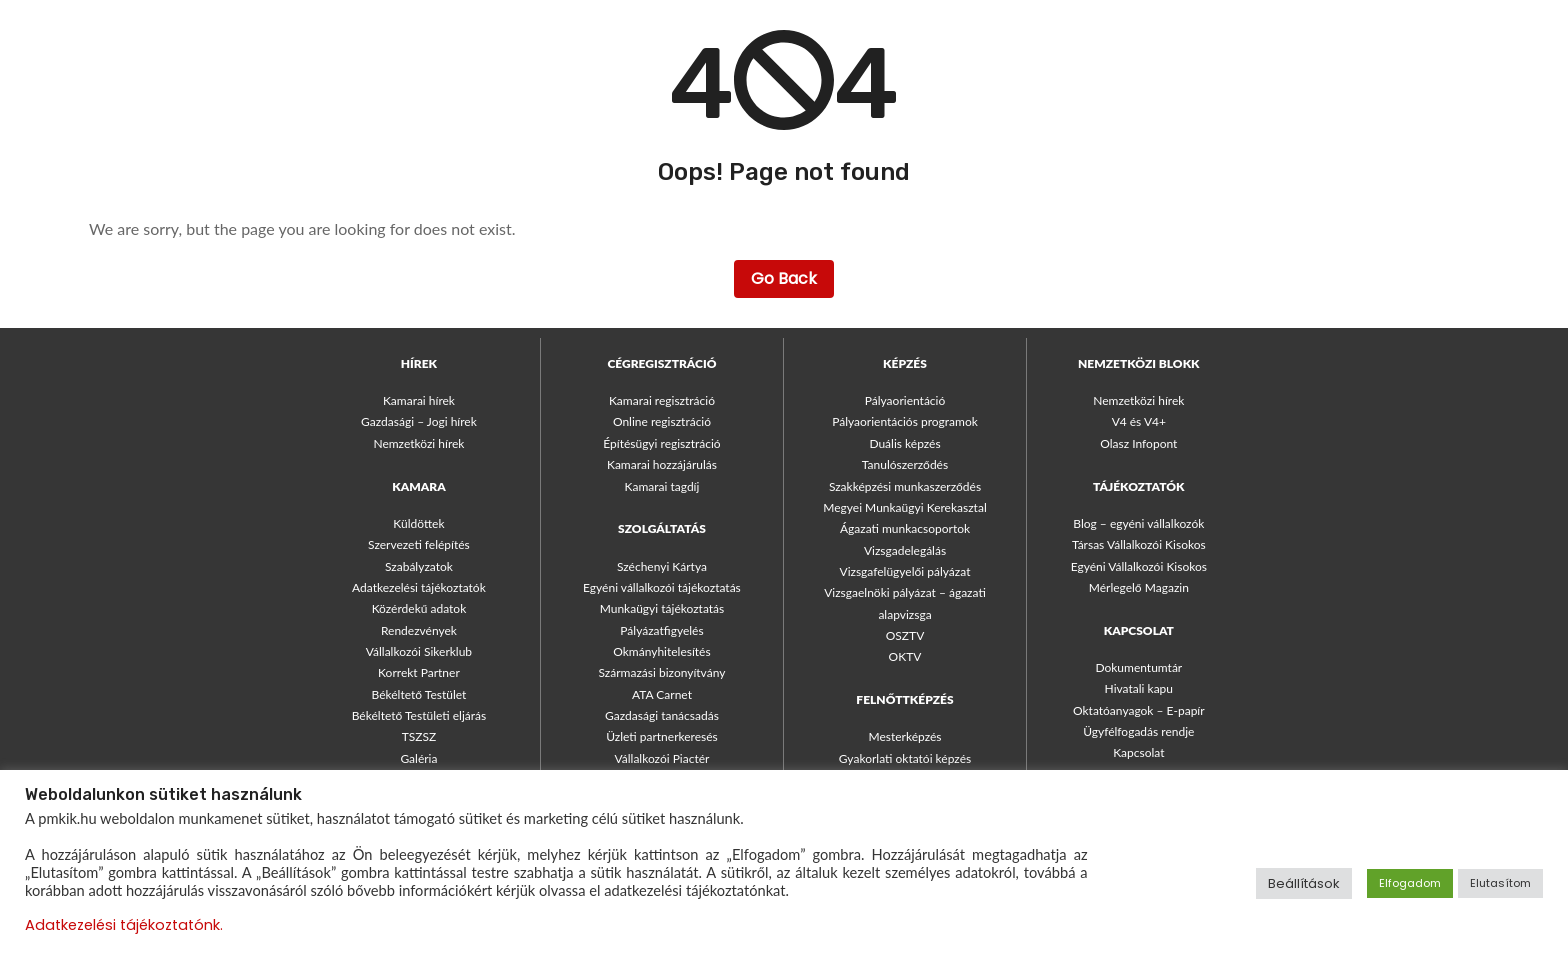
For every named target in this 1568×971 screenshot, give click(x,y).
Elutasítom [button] (1500, 883)
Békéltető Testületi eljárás (419, 715)
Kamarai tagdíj (662, 486)
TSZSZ (419, 736)
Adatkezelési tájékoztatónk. (124, 925)
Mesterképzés (904, 736)
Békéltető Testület (419, 694)
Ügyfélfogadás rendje (1138, 731)
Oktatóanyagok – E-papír (1139, 710)
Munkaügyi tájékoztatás (662, 608)
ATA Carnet (662, 694)
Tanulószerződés (905, 464)
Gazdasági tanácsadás (662, 715)
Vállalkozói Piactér (662, 758)
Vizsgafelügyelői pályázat (905, 571)
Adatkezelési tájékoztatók (419, 587)
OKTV (905, 656)
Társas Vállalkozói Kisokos (1139, 544)
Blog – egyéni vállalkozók (1138, 523)
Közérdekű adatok (419, 608)
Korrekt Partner (419, 672)
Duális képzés (904, 443)
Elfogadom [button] (1410, 883)
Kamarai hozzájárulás (662, 464)
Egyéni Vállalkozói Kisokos (1139, 566)
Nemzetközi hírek (418, 443)
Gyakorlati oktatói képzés (905, 758)
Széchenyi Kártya (662, 566)
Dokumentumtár (1138, 667)
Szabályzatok (419, 566)
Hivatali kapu (1139, 688)
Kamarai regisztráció (662, 400)
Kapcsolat (1138, 752)
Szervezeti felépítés (419, 544)
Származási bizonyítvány (662, 672)
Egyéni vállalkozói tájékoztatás (662, 587)
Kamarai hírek (419, 400)
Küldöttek (418, 523)
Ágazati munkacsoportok (905, 528)
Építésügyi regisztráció (661, 443)
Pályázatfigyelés (661, 630)
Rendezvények (419, 630)
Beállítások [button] (1304, 883)
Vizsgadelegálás (905, 550)
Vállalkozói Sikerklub (419, 651)
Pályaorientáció (905, 400)
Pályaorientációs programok (905, 421)
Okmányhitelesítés (661, 651)
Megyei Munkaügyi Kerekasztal (904, 507)
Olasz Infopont (1138, 443)
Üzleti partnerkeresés (662, 736)
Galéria (418, 758)
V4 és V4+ (1139, 421)
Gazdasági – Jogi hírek (419, 421)
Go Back (784, 278)
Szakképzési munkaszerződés (905, 486)
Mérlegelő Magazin (1139, 587)
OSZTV (905, 635)
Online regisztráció (662, 421)
